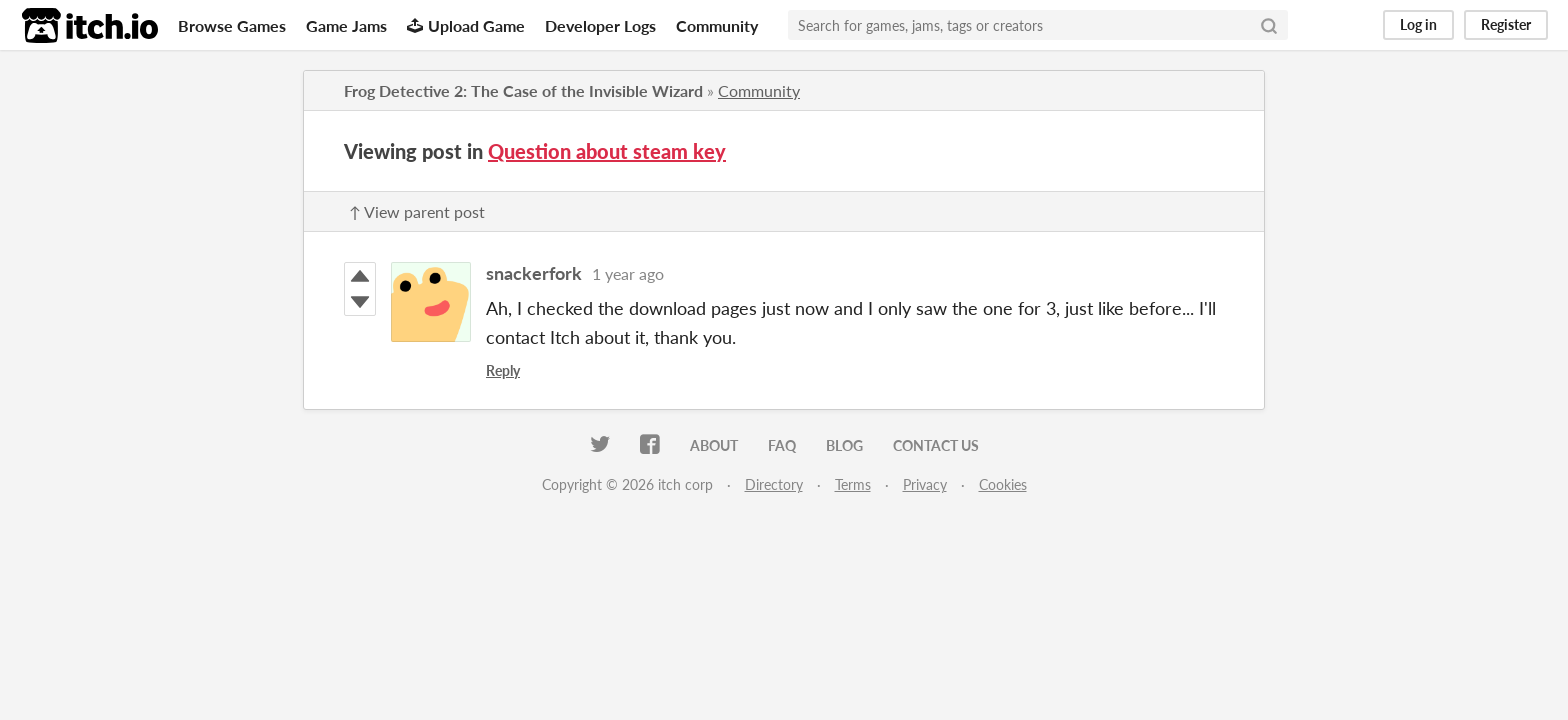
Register (1506, 24)
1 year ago (628, 273)
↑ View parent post (417, 211)
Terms (853, 484)
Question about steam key (607, 151)
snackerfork (534, 273)
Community (717, 25)
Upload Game (466, 25)
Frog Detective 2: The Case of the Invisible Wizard (523, 90)
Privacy (925, 484)
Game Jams (346, 25)
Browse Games (232, 25)
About (714, 445)
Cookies (1003, 484)
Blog (844, 445)
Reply (503, 370)
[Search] (1269, 25)
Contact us (936, 445)
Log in (1418, 24)
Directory (774, 484)
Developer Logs (600, 25)
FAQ (782, 445)
